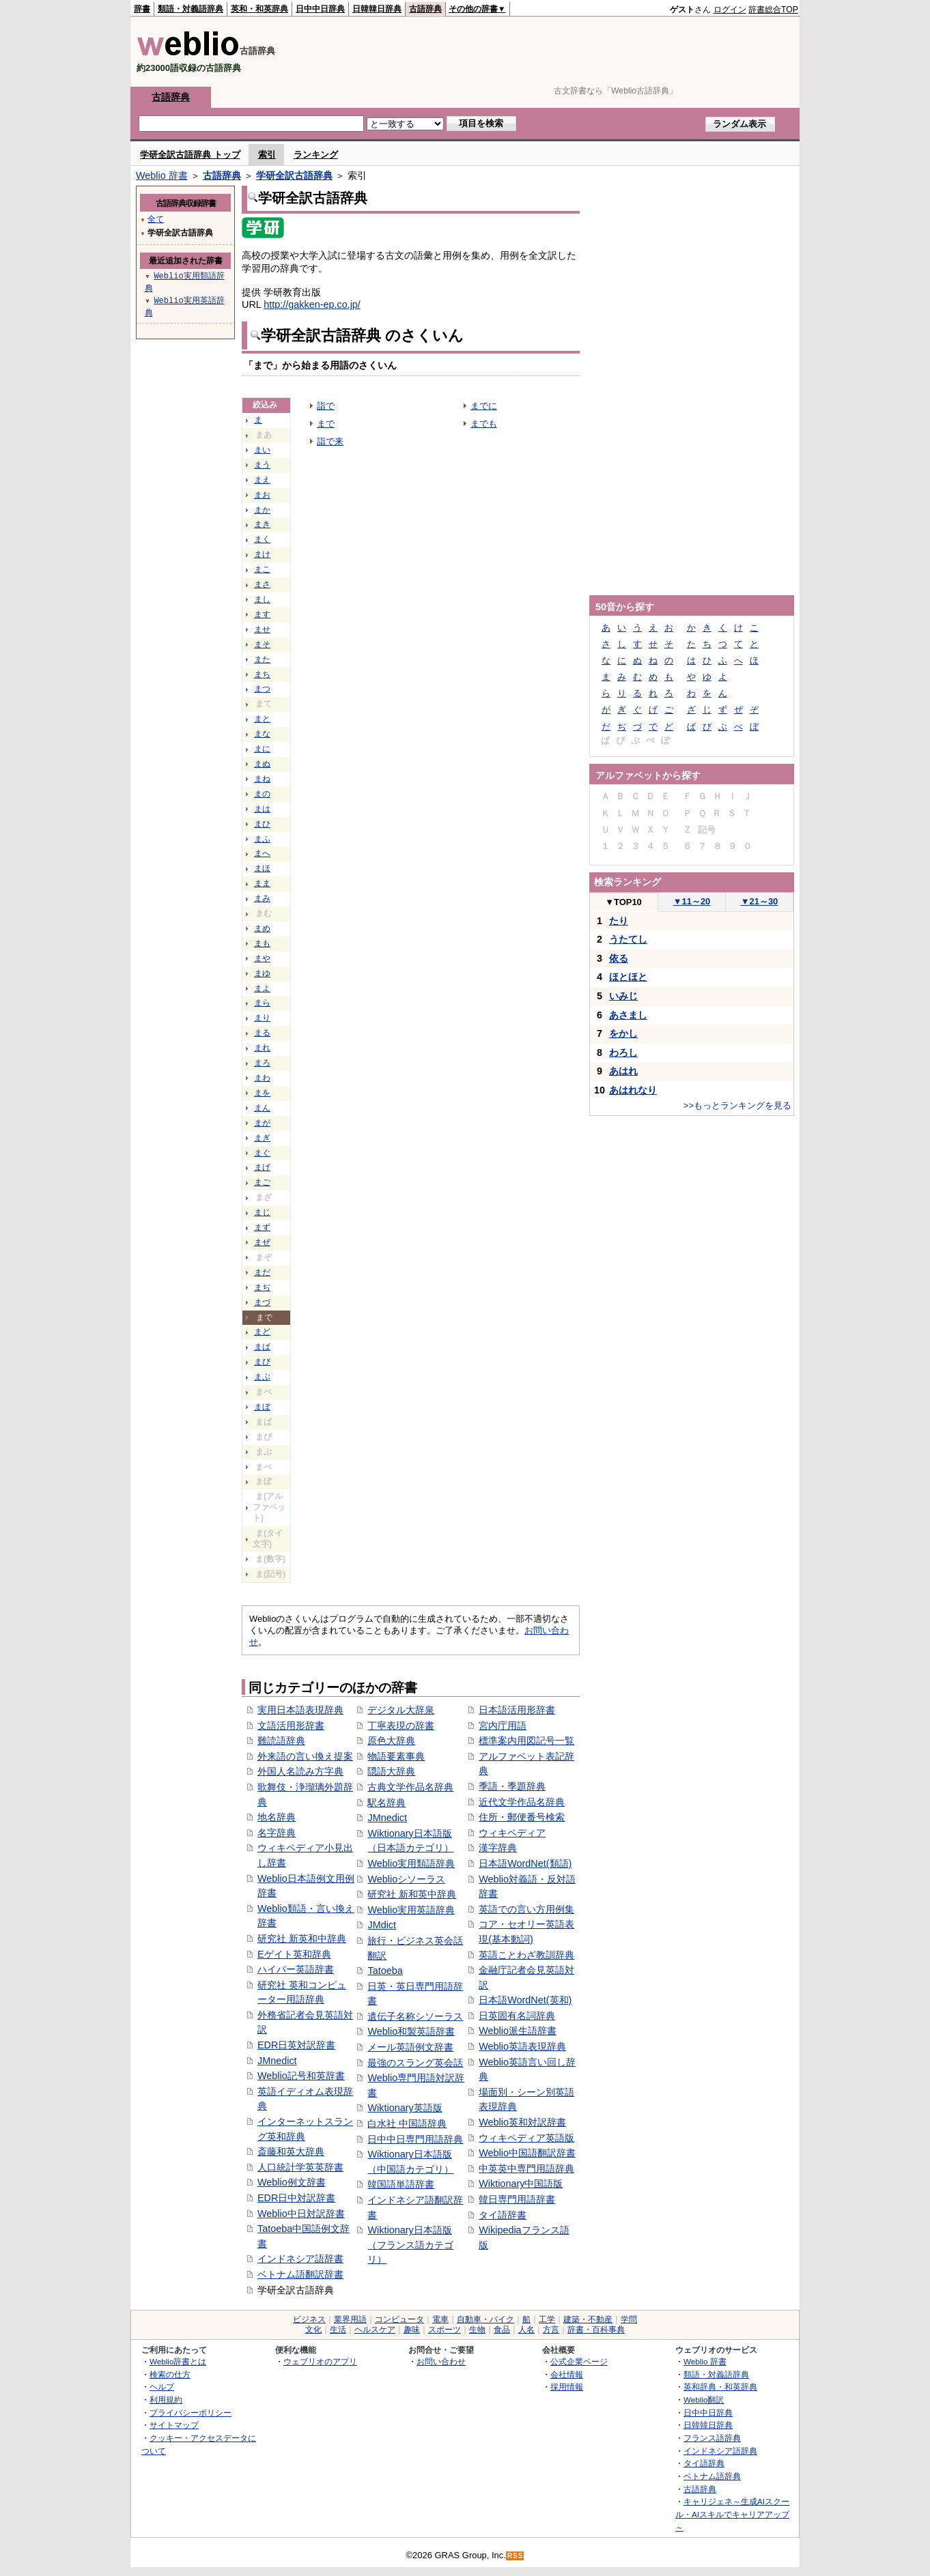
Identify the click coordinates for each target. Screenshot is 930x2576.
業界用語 (350, 2319)
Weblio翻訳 (704, 2399)
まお (262, 495)
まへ (262, 853)
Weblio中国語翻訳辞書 (527, 2152)
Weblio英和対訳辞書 (522, 2122)
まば (262, 1346)
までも (483, 423)
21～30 (759, 901)
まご (262, 1182)
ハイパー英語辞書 (295, 1969)
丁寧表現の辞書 (400, 1725)
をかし (623, 1033)
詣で (326, 406)
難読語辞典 (281, 1740)
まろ (262, 1063)
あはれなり (633, 1090)
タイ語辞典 (704, 2463)
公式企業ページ (579, 2361)
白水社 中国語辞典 (407, 2123)
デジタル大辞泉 (400, 1709)
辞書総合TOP (773, 9)
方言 (551, 2329)
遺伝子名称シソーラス (415, 2016)
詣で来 (330, 441)
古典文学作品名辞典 (410, 1786)
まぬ (262, 764)
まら (262, 1002)
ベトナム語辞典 (712, 2476)
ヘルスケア (374, 2329)
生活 (338, 2329)
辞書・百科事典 (596, 2329)
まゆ (262, 973)
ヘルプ (162, 2386)
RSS (515, 2556)
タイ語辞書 (502, 2214)
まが (262, 1123)
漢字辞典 (498, 1847)
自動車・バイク (485, 2319)
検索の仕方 (170, 2374)
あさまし (628, 1015)
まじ (262, 1212)
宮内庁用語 (502, 1725)
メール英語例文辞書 (410, 2047)
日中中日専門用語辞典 (415, 2139)
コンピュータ (399, 2319)
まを (262, 1093)
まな (262, 734)
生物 (477, 2329)
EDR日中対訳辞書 (296, 2197)
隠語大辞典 (391, 1771)
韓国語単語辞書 (400, 2184)
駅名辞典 (386, 1802)
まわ (262, 1078)
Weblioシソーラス (406, 1879)
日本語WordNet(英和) (525, 1999)
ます (262, 614)
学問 (629, 2319)
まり (262, 1017)
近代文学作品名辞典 (522, 1802)
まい (262, 450)
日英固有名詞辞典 (517, 2015)
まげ (262, 1167)
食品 (502, 2329)
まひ (262, 824)
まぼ (262, 1407)
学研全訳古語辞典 (294, 175)
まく (262, 539)
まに (262, 749)
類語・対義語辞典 (190, 9)
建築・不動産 (587, 2319)
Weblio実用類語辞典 (411, 1863)
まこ (262, 569)
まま (262, 883)
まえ (262, 480)
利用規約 (166, 2399)
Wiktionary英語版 (404, 2107)
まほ (262, 868)
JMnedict (277, 2060)
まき (262, 524)
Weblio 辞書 (162, 175)
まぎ (262, 1138)
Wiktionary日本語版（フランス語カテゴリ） (410, 2244)
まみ (262, 898)
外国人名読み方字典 (300, 1771)
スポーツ (444, 2329)
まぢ (262, 1287)
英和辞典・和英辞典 (720, 2386)
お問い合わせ (441, 2361)
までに (483, 406)
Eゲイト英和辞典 (294, 1954)
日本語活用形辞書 (517, 1709)
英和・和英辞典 (259, 9)
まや (262, 958)
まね (262, 779)
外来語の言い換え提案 (305, 1756)
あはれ (623, 1070)
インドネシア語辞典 (720, 2450)
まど (262, 1331)
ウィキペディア (512, 1832)
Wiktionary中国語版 (521, 2183)
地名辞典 (276, 1817)
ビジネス (309, 2319)
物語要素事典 (396, 1756)
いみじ (623, 995)
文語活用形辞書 (290, 1725)
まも (262, 943)
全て (155, 219)
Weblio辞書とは (178, 2361)
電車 (440, 2319)
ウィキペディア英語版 (526, 2137)
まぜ (262, 1242)
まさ (262, 584)
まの (262, 794)
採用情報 (566, 2386)
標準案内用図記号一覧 (526, 1740)
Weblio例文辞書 (291, 2182)
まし (262, 599)
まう (262, 465)
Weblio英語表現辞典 (522, 2046)
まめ (262, 928)
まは (262, 809)
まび (262, 1361)
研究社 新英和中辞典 (301, 1938)
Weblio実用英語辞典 (411, 1909)
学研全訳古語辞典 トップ (190, 154)
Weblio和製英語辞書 (411, 2031)
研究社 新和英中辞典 (411, 1894)
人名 (526, 2329)
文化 (313, 2329)
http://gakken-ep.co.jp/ (312, 304)
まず (262, 1227)
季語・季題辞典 (512, 1786)
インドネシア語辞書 (300, 2258)
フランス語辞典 (712, 2437)
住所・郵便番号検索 (522, 1817)
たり (618, 920)
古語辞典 (425, 9)
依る (618, 958)
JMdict (381, 1924)
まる (262, 1032)
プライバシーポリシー (190, 2412)
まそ (262, 644)
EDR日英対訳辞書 (296, 2045)
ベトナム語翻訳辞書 (300, 2274)
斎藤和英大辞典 (290, 2151)
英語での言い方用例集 (526, 1909)
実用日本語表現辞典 (300, 1709)
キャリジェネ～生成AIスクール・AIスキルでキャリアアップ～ (732, 2514)
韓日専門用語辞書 (517, 2199)
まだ (262, 1272)
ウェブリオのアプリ (320, 2361)
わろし (623, 1052)
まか (262, 510)
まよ (262, 988)
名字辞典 (276, 1832)
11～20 (692, 901)
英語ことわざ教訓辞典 (526, 1954)
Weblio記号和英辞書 (301, 2075)
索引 (267, 154)
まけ (262, 554)
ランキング (316, 154)
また (262, 659)
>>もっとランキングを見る (737, 1105)
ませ (262, 629)
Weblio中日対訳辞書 (301, 2213)
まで (326, 423)
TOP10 (623, 902)
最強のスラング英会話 (415, 2062)
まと (262, 719)
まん (262, 1108)
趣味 (412, 2329)
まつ (262, 688)
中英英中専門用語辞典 (526, 2168)
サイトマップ (174, 2424)
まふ (262, 839)
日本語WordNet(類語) (525, 1863)
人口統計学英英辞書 (300, 2167)
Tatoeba (384, 1970)
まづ (262, 1302)
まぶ (262, 1377)
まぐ (262, 1153)
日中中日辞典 (320, 9)
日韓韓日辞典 (376, 9)
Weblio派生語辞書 (517, 2030)
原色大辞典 (391, 1740)
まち (262, 674)
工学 (547, 2319)
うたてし (628, 939)
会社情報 (566, 2374)
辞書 (142, 9)
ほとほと (628, 976)
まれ (262, 1048)
